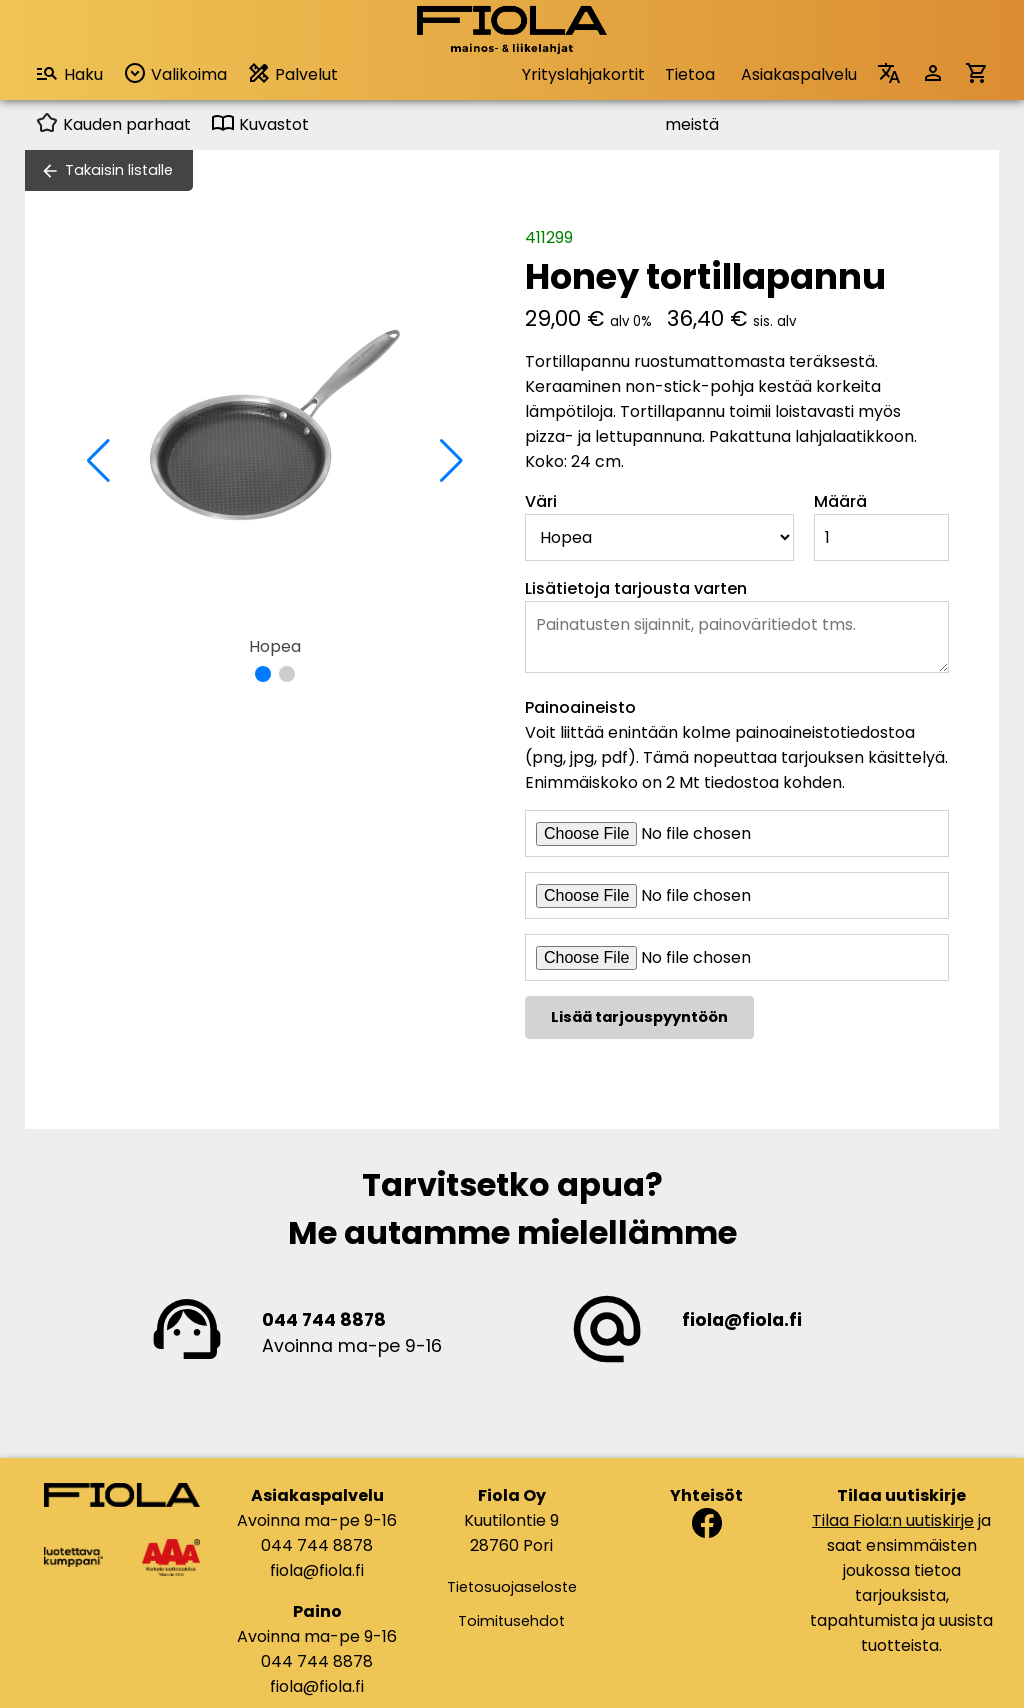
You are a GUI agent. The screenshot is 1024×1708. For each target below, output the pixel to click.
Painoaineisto (580, 707)
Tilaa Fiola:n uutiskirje (893, 1520)
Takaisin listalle (119, 170)
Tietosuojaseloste (512, 1587)
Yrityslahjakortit (583, 74)
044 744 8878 (324, 1320)
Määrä (840, 501)
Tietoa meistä (692, 81)
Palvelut (292, 73)
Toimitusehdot (511, 1621)
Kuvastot (260, 124)
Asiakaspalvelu (799, 74)
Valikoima (175, 73)
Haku (69, 73)
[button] (263, 674)
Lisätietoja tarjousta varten (636, 588)
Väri (541, 501)
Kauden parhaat (113, 124)
